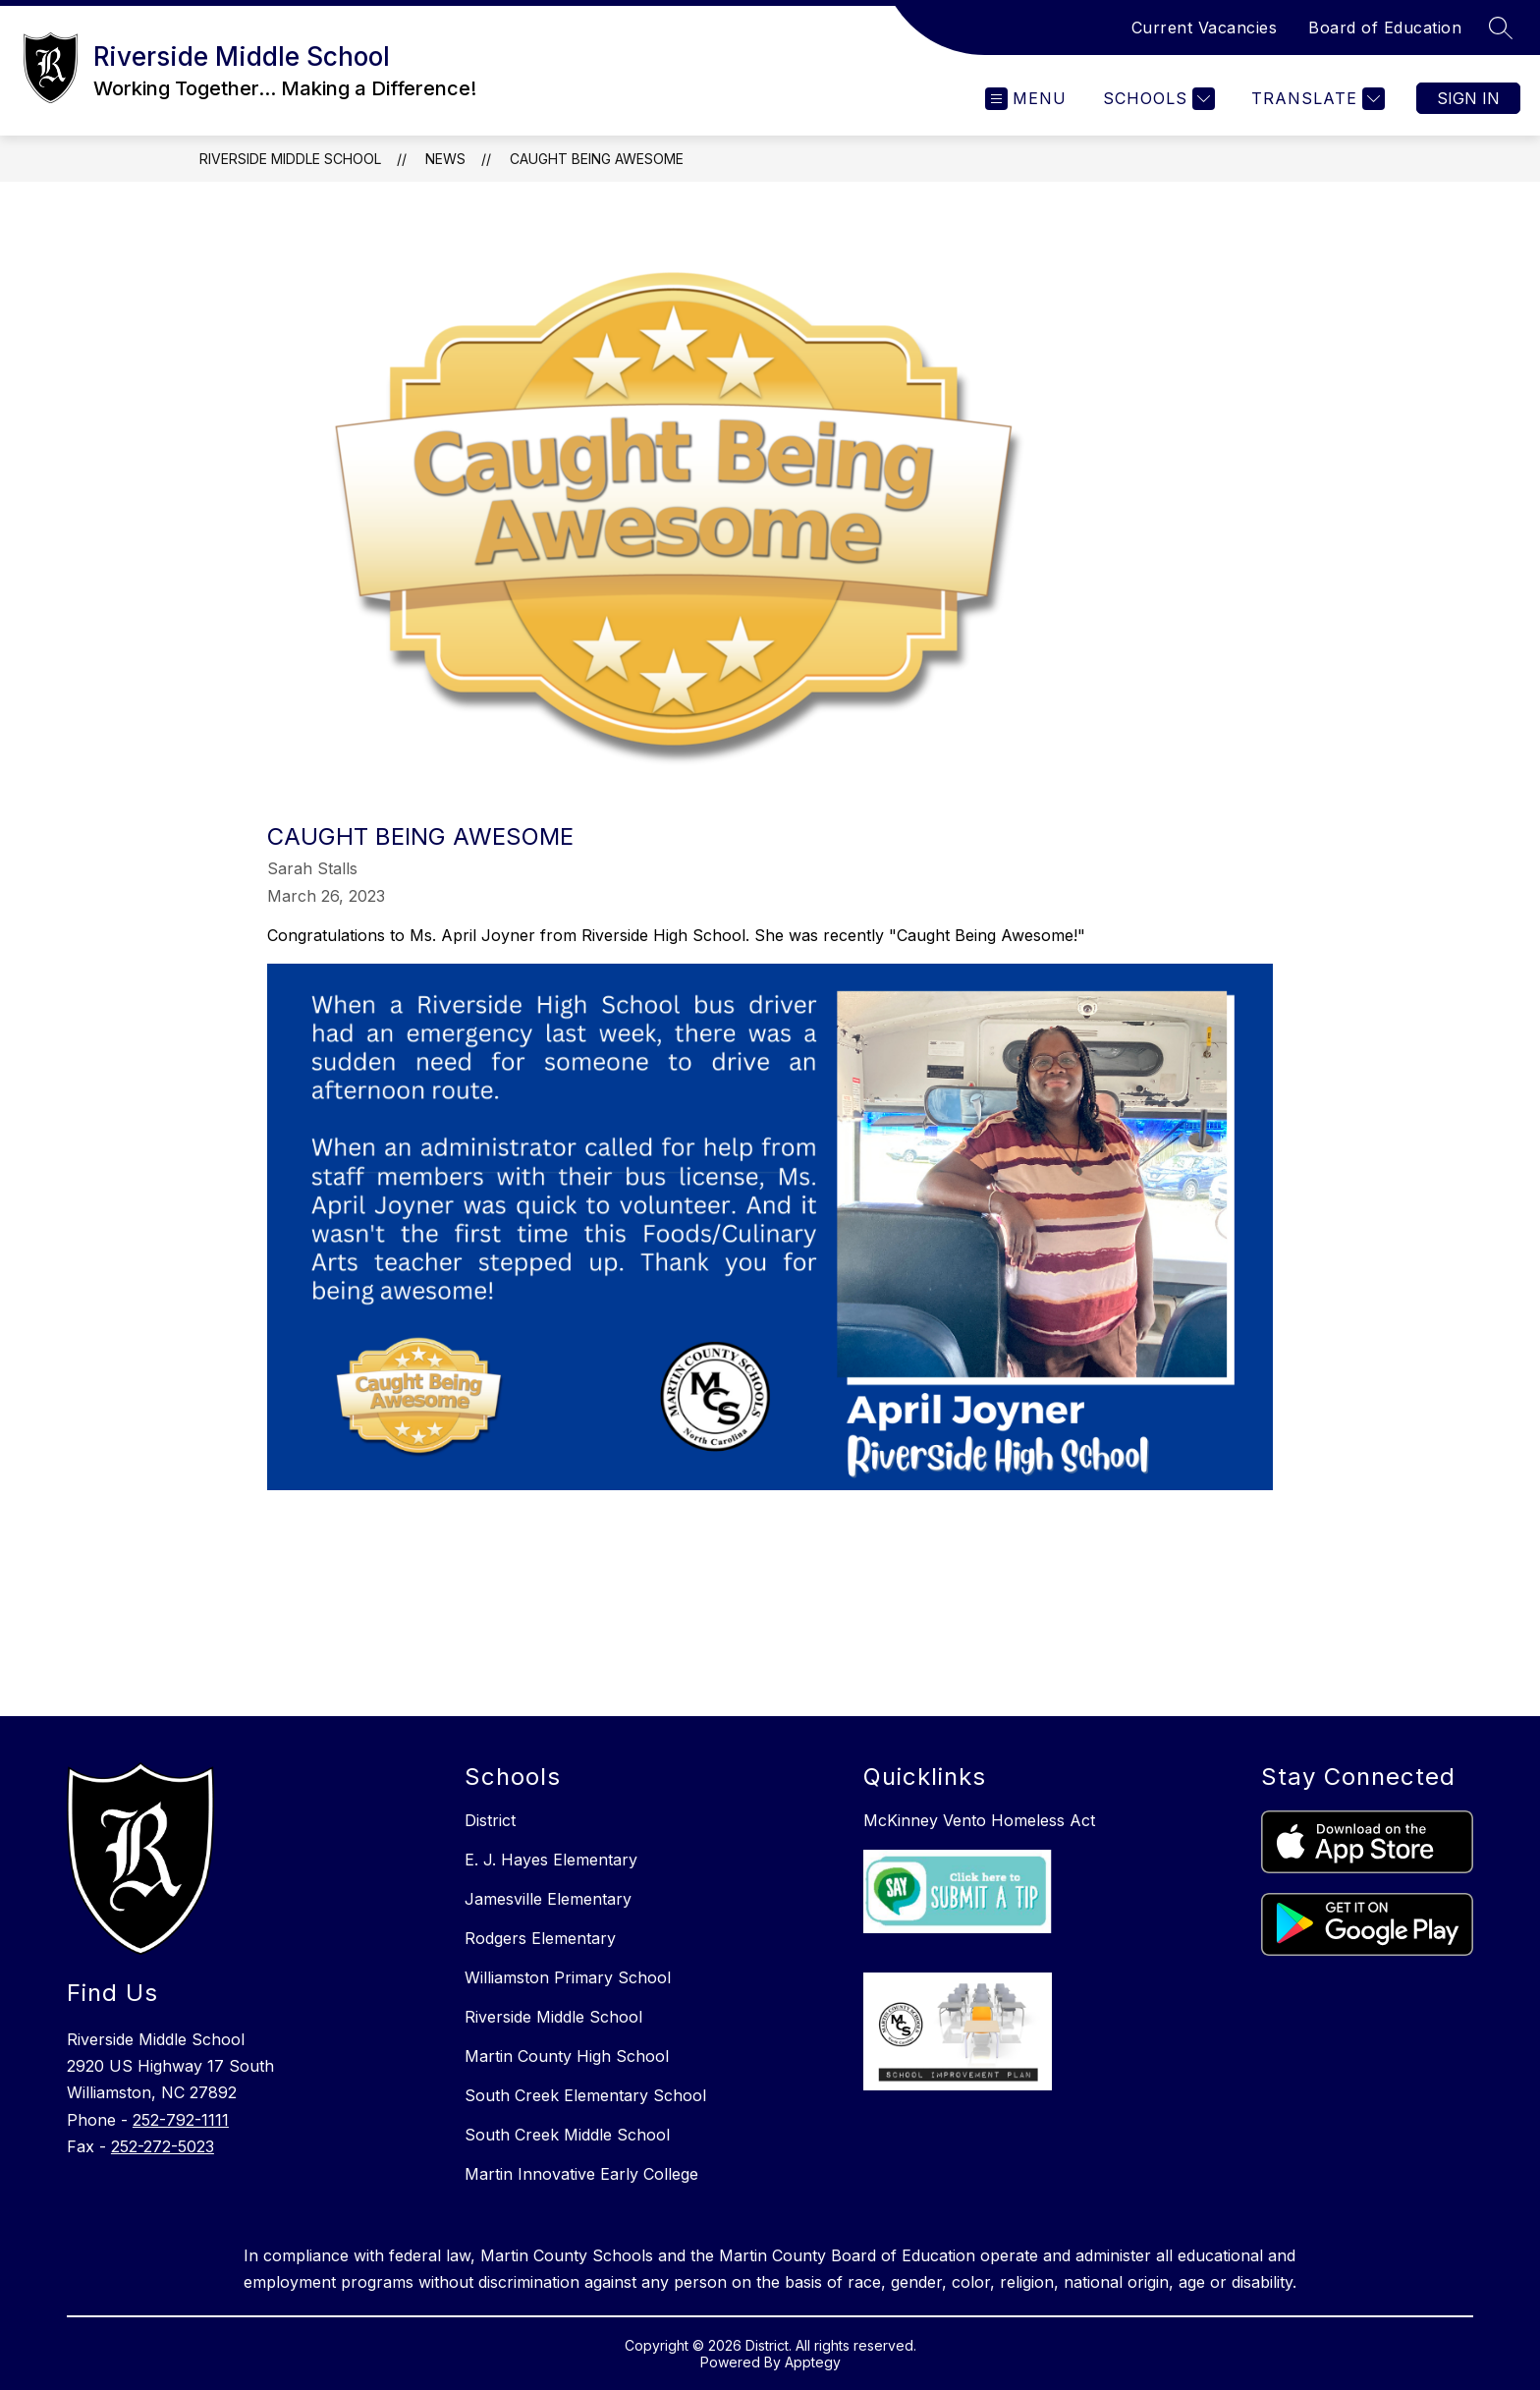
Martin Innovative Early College (581, 2174)
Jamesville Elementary (548, 1899)
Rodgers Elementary (540, 1938)
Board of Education (1384, 27)
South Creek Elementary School (585, 2095)
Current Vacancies (1204, 27)
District (490, 1820)
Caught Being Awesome (597, 158)
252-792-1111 (181, 2120)
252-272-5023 (162, 2146)
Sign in (1468, 98)
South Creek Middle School (567, 2134)
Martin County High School (567, 2056)
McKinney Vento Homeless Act (979, 1820)
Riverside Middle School (290, 158)
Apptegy (813, 2362)
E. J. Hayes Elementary (551, 1859)
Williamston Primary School (568, 1977)
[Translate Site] (1315, 98)
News (445, 158)
